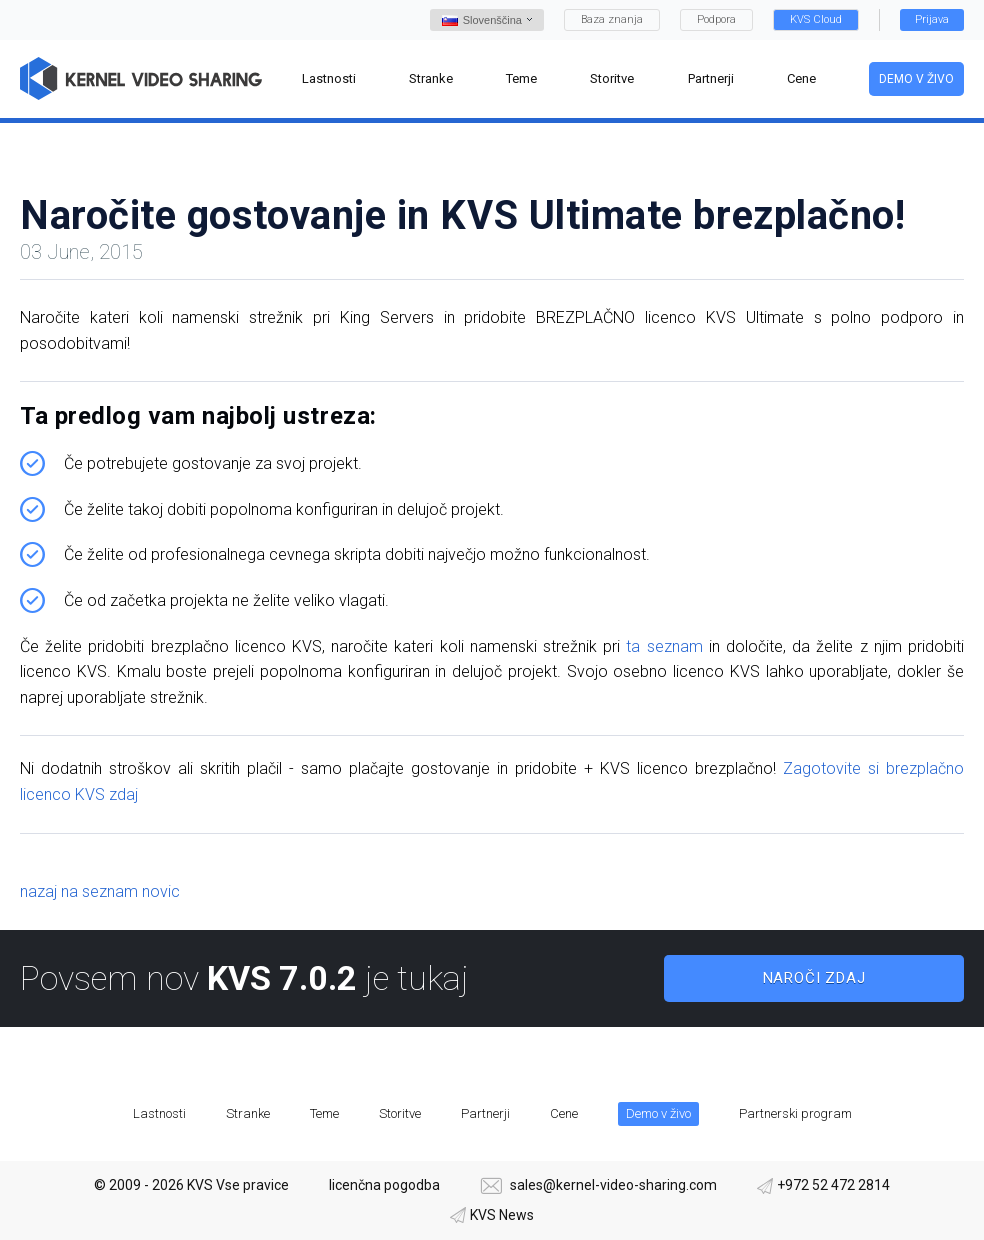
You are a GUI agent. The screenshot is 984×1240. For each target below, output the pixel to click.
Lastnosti (159, 1113)
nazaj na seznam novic (100, 891)
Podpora (716, 19)
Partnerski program (795, 1113)
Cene (564, 1113)
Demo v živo (916, 79)
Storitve (400, 1113)
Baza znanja (612, 19)
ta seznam (664, 646)
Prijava (932, 19)
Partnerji (485, 1113)
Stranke (248, 1113)
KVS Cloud (816, 19)
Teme (324, 1113)
